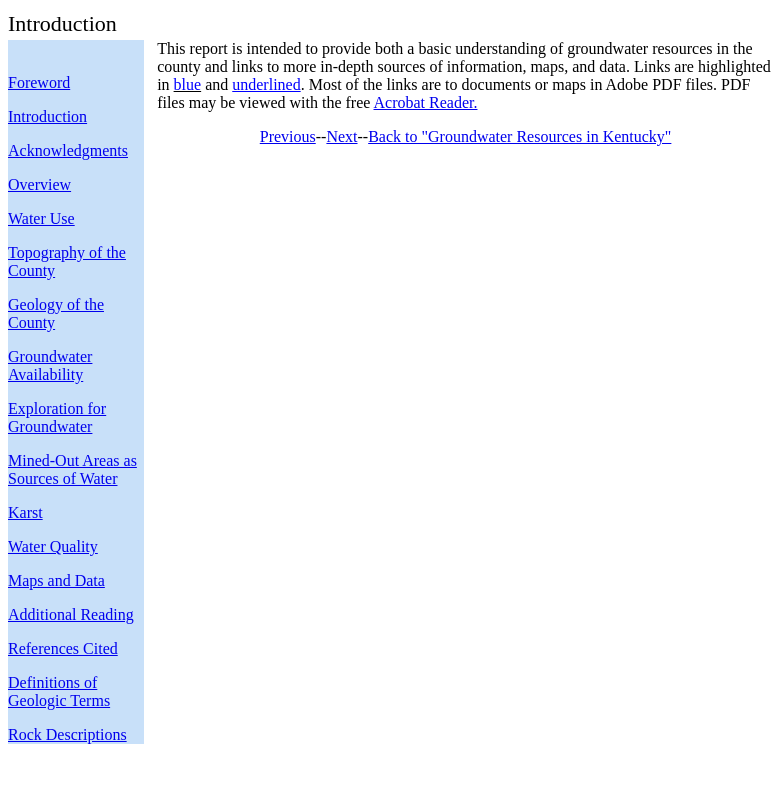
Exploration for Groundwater (57, 417)
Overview (39, 184)
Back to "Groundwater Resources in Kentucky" (519, 136)
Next (341, 136)
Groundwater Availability (50, 365)
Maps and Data (56, 580)
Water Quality (53, 546)
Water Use (41, 218)
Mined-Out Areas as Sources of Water (72, 469)
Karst (25, 512)
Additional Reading (71, 614)
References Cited (63, 648)
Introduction (47, 116)
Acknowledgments (68, 150)
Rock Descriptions (67, 734)
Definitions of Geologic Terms (59, 691)
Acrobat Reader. (426, 102)
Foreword (39, 82)
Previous (288, 136)
